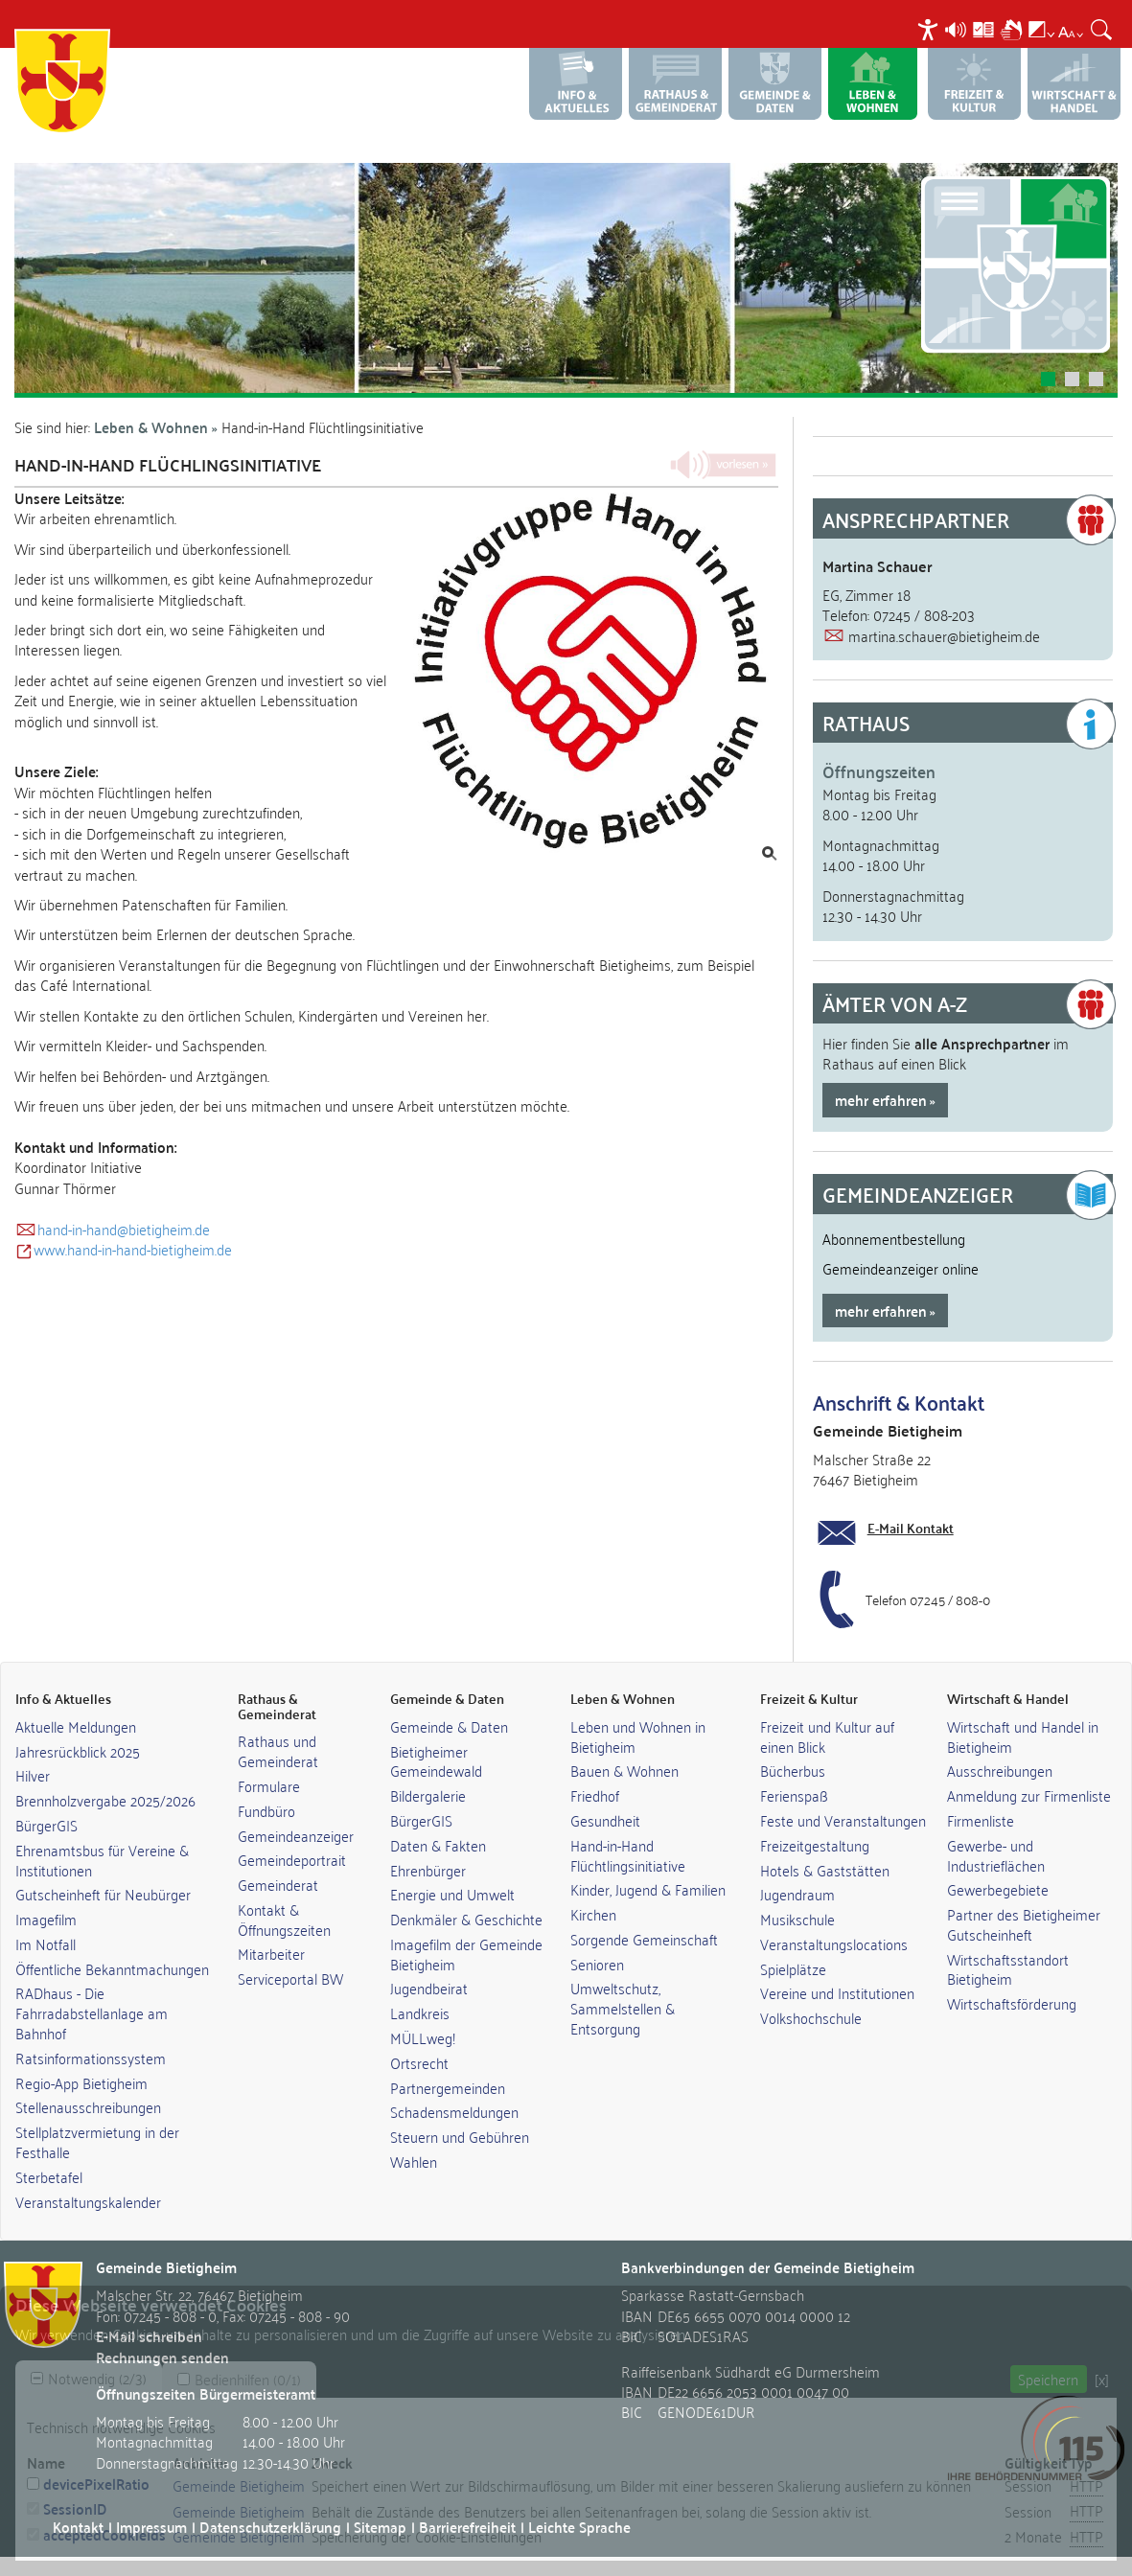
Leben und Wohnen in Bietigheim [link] (637, 1736)
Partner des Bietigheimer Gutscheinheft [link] (1023, 1923)
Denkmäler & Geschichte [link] (466, 1918)
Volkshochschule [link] (811, 2017)
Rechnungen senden (162, 2357)
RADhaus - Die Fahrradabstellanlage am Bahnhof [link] (91, 2012)
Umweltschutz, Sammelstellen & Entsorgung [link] (622, 2007)
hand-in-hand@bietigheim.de (123, 1229)
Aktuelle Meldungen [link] (75, 1726)
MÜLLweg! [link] (422, 2037)
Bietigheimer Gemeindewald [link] (436, 1760)
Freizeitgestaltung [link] (814, 1844)
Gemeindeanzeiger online (900, 1267)
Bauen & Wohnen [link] (624, 1770)
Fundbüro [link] (266, 1810)
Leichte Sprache (579, 2527)
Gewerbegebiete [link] (998, 1888)
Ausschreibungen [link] (999, 1770)
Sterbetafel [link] (48, 2176)
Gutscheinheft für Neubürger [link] (103, 1893)
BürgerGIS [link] (46, 1824)
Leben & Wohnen (151, 427)
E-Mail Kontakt (910, 1527)
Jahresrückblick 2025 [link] (77, 1750)
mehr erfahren (881, 1100)
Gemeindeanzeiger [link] (296, 1835)
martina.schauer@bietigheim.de (944, 635)
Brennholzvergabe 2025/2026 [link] (105, 1799)
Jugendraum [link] (797, 1893)
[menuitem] (930, 29)
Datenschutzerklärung (270, 2527)
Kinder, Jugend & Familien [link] (648, 1888)
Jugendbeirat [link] (429, 1987)
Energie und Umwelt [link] (452, 1893)
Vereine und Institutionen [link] (837, 1992)
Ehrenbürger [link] (428, 1869)
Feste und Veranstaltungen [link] (843, 1819)
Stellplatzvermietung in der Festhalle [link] (97, 2141)
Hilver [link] (32, 1774)
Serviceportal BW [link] (290, 1978)
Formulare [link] (269, 1785)
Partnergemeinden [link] (447, 2087)
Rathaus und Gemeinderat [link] (278, 1750)
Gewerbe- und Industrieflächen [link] (996, 1854)
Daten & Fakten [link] (438, 1844)
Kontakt (78, 2527)
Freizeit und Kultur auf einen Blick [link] (827, 1736)
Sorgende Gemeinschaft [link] (644, 1938)
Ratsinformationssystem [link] (90, 2057)
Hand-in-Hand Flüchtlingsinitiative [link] (627, 1854)
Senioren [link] (597, 1963)
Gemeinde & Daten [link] (449, 1726)
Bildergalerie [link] (428, 1795)
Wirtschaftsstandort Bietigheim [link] (1008, 1968)
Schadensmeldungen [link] (454, 2111)
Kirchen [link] (593, 1913)
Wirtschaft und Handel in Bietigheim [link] (1022, 1736)
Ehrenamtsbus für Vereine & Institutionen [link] (102, 1859)
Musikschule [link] (797, 1918)
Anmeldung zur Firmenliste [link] (1029, 1795)
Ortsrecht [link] (419, 2062)
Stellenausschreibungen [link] (88, 2106)
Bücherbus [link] (792, 1770)
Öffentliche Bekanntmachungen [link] (112, 1968)
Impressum (151, 2527)
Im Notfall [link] (45, 1943)
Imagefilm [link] (46, 1918)
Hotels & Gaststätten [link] (824, 1869)
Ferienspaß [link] (794, 1795)
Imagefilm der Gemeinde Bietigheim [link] (466, 1953)
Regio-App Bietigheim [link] (81, 2082)
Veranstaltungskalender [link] (88, 2201)
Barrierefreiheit (467, 2527)
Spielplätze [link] (793, 1968)
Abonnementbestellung (893, 1238)
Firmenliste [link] (980, 1819)
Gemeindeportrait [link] (292, 1859)
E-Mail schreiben (149, 2336)
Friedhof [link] (594, 1795)
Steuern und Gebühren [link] (459, 2136)
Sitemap (380, 2527)
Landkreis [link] (420, 2012)
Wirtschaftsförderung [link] (1011, 2003)
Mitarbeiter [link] (271, 1953)
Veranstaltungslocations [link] (834, 1943)
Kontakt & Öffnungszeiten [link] (284, 1919)
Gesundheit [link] (605, 1819)
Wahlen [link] (413, 2161)
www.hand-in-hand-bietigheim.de (133, 1249)
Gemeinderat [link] (278, 1884)
